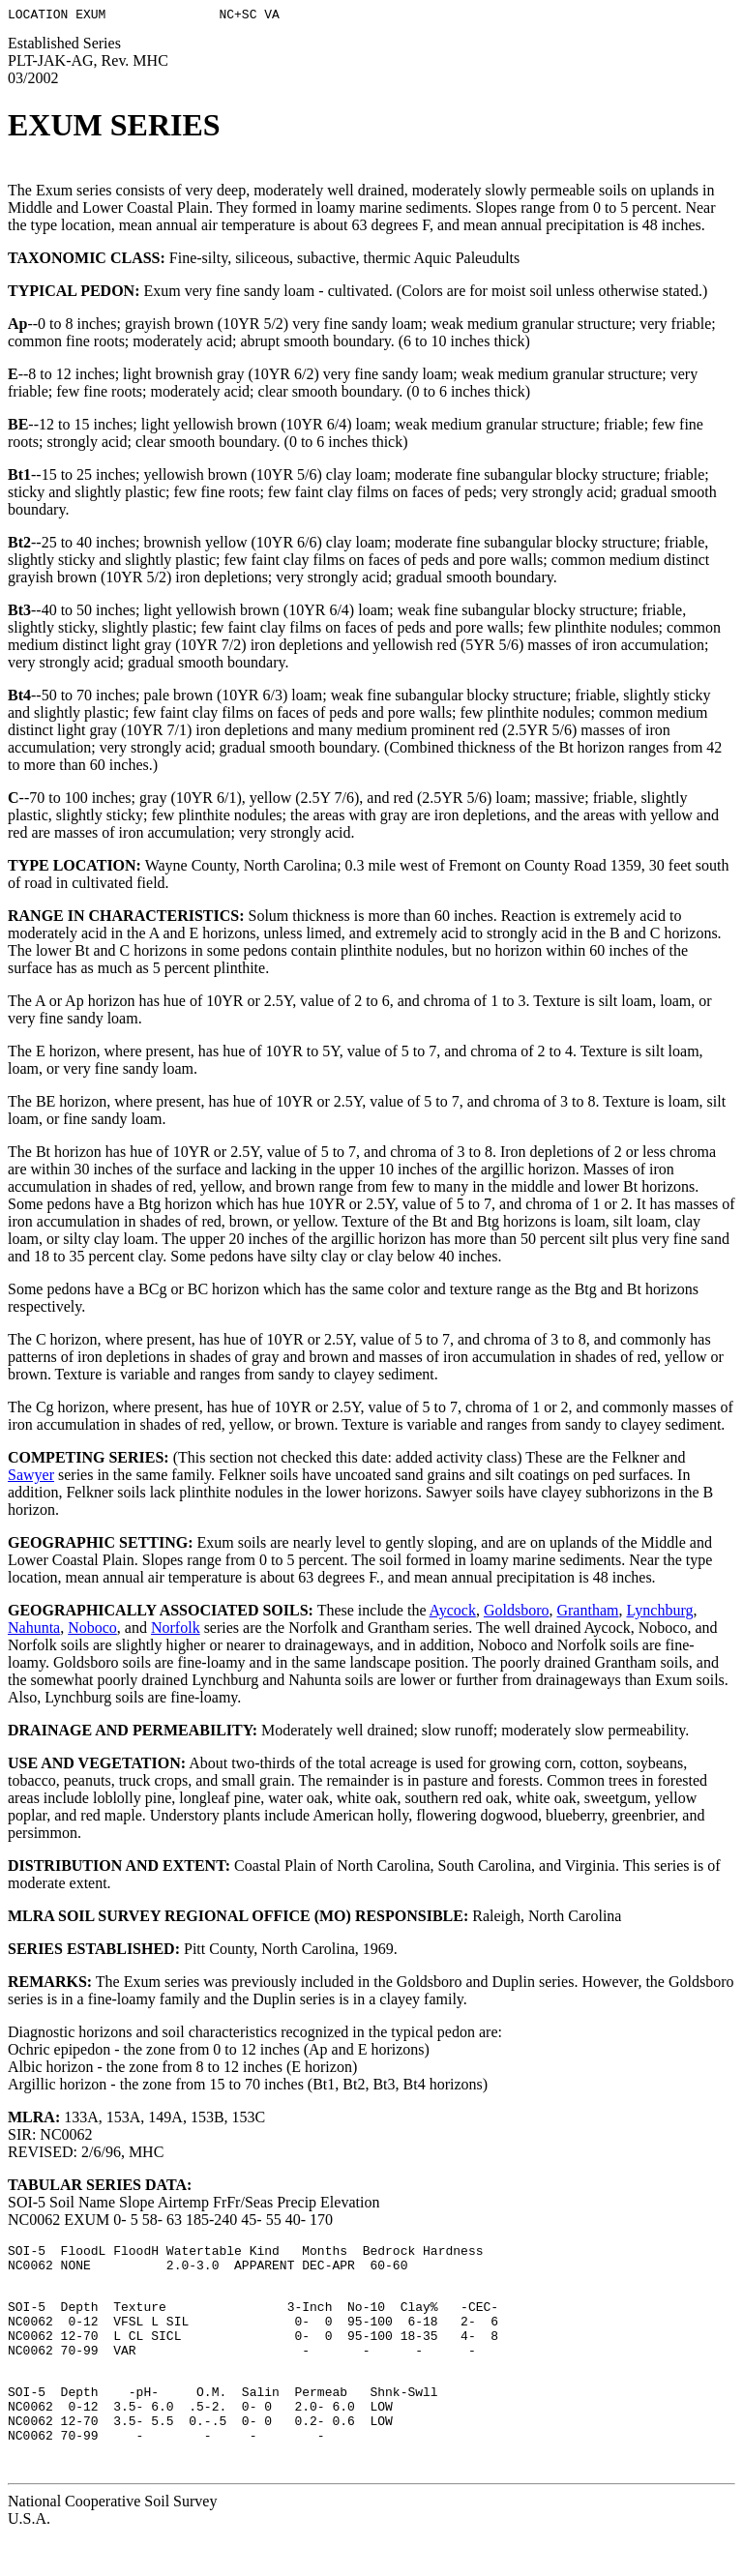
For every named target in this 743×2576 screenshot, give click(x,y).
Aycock (453, 1613)
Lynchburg (659, 1613)
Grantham (587, 1613)
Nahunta (34, 1630)
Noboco (92, 1630)
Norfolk (175, 1630)
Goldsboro (517, 1613)
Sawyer (31, 1477)
